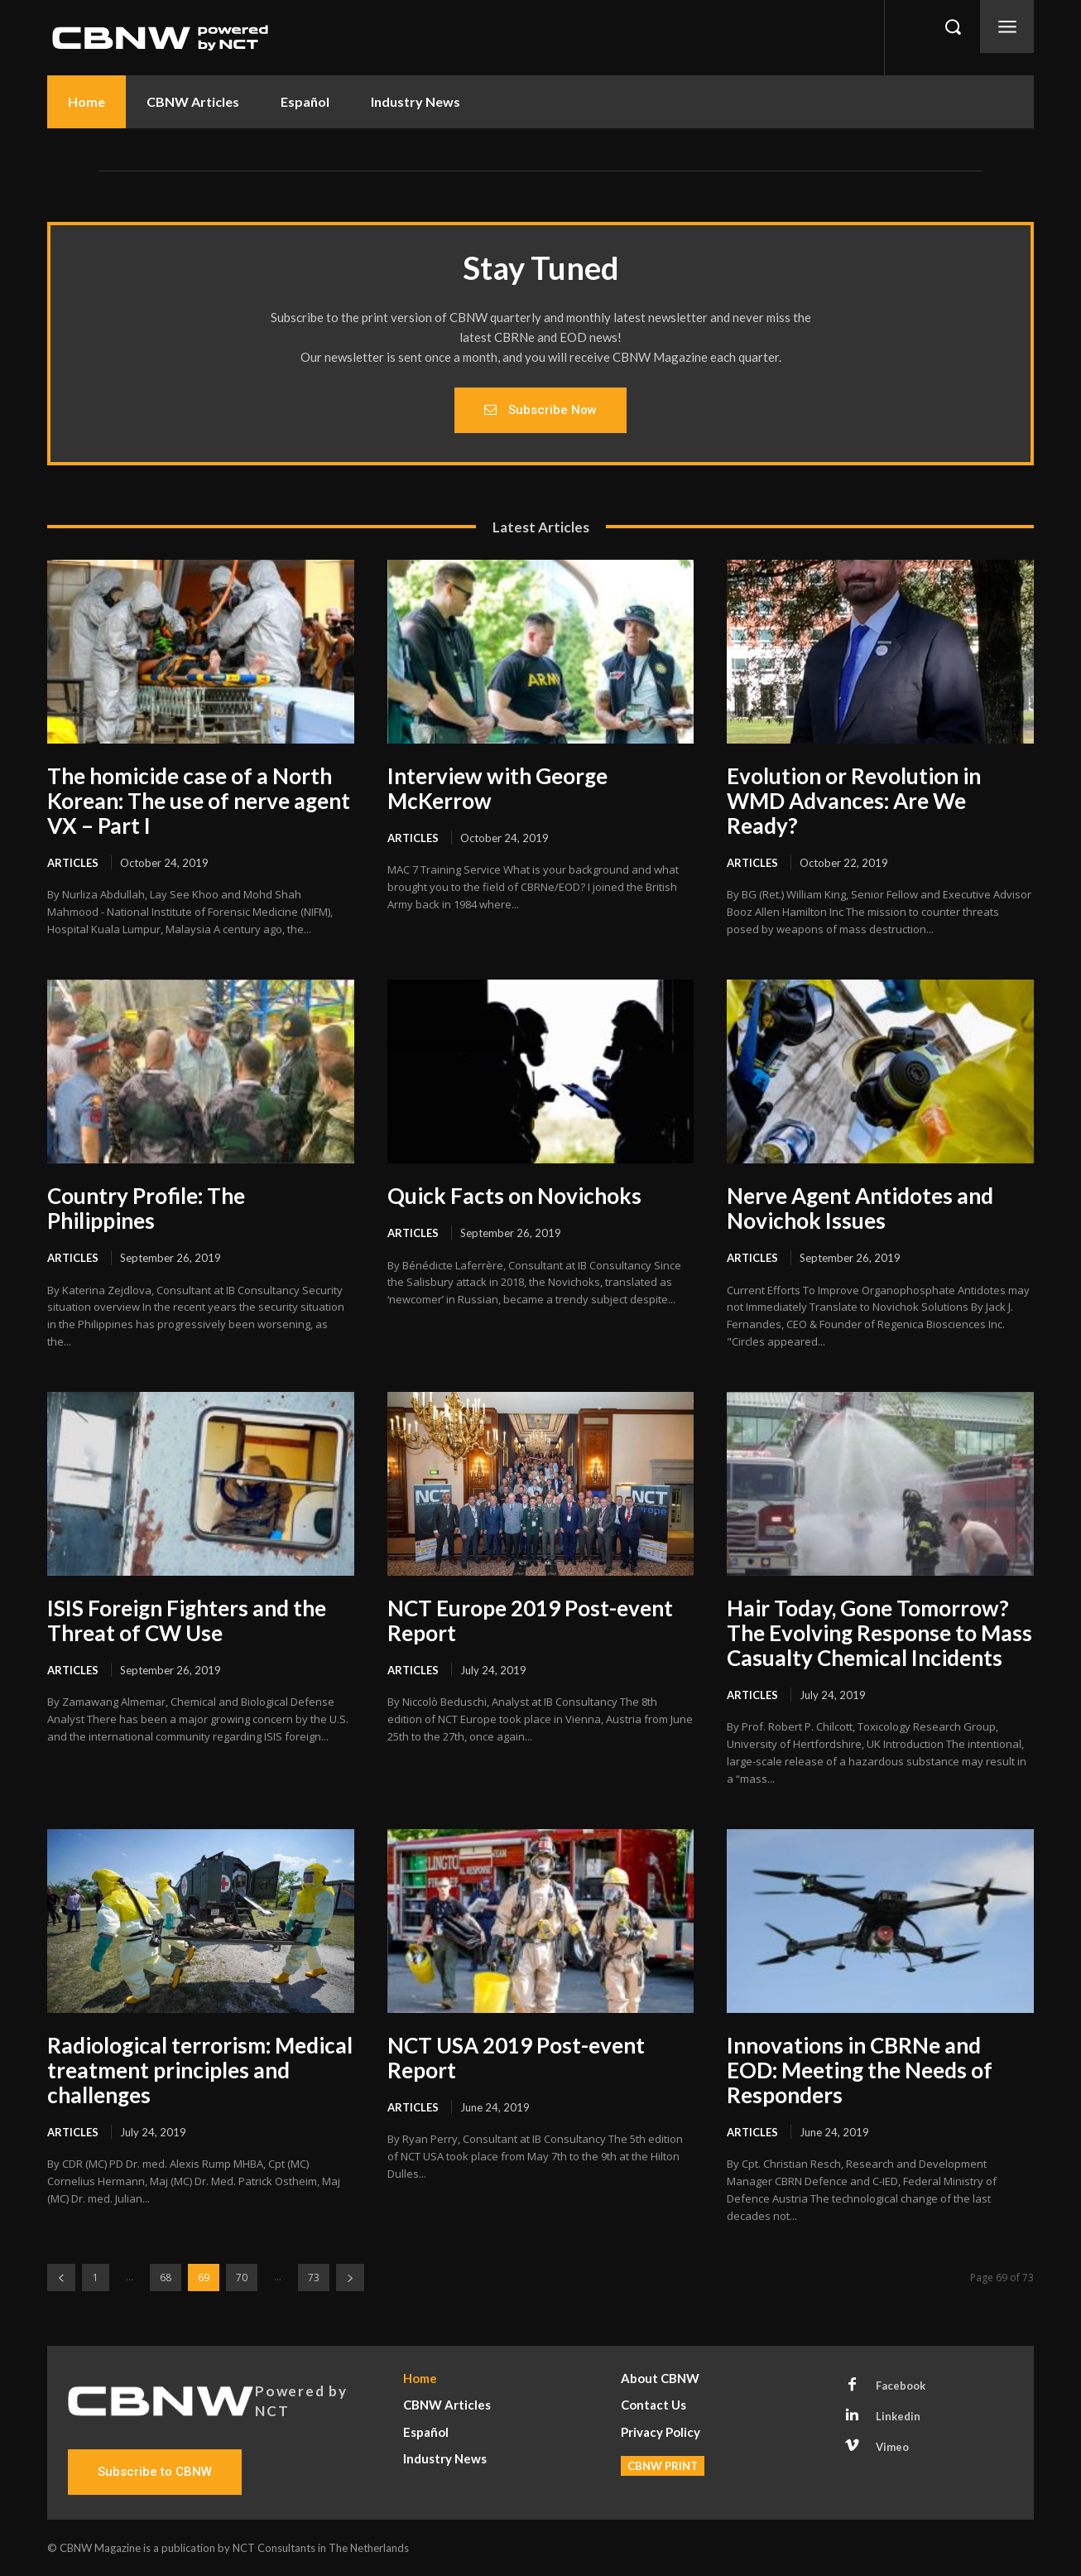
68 (165, 2277)
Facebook (900, 2385)
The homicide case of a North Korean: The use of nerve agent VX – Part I (198, 801)
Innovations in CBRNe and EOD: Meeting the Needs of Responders (859, 2070)
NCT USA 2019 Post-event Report (516, 2057)
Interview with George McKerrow (497, 788)
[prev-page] (61, 2277)
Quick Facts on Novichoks (514, 1195)
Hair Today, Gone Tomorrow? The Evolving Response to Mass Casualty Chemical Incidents (879, 1633)
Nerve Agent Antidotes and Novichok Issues (860, 1208)
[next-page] (350, 2277)
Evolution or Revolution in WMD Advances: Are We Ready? (854, 801)
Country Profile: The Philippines (146, 1208)
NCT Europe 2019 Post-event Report (530, 1620)
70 (241, 2277)
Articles (72, 862)
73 (313, 2277)
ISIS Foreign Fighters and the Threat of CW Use (186, 1620)
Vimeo (892, 2446)
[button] (952, 26)
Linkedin (898, 2416)
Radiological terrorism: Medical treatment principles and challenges (200, 2070)
